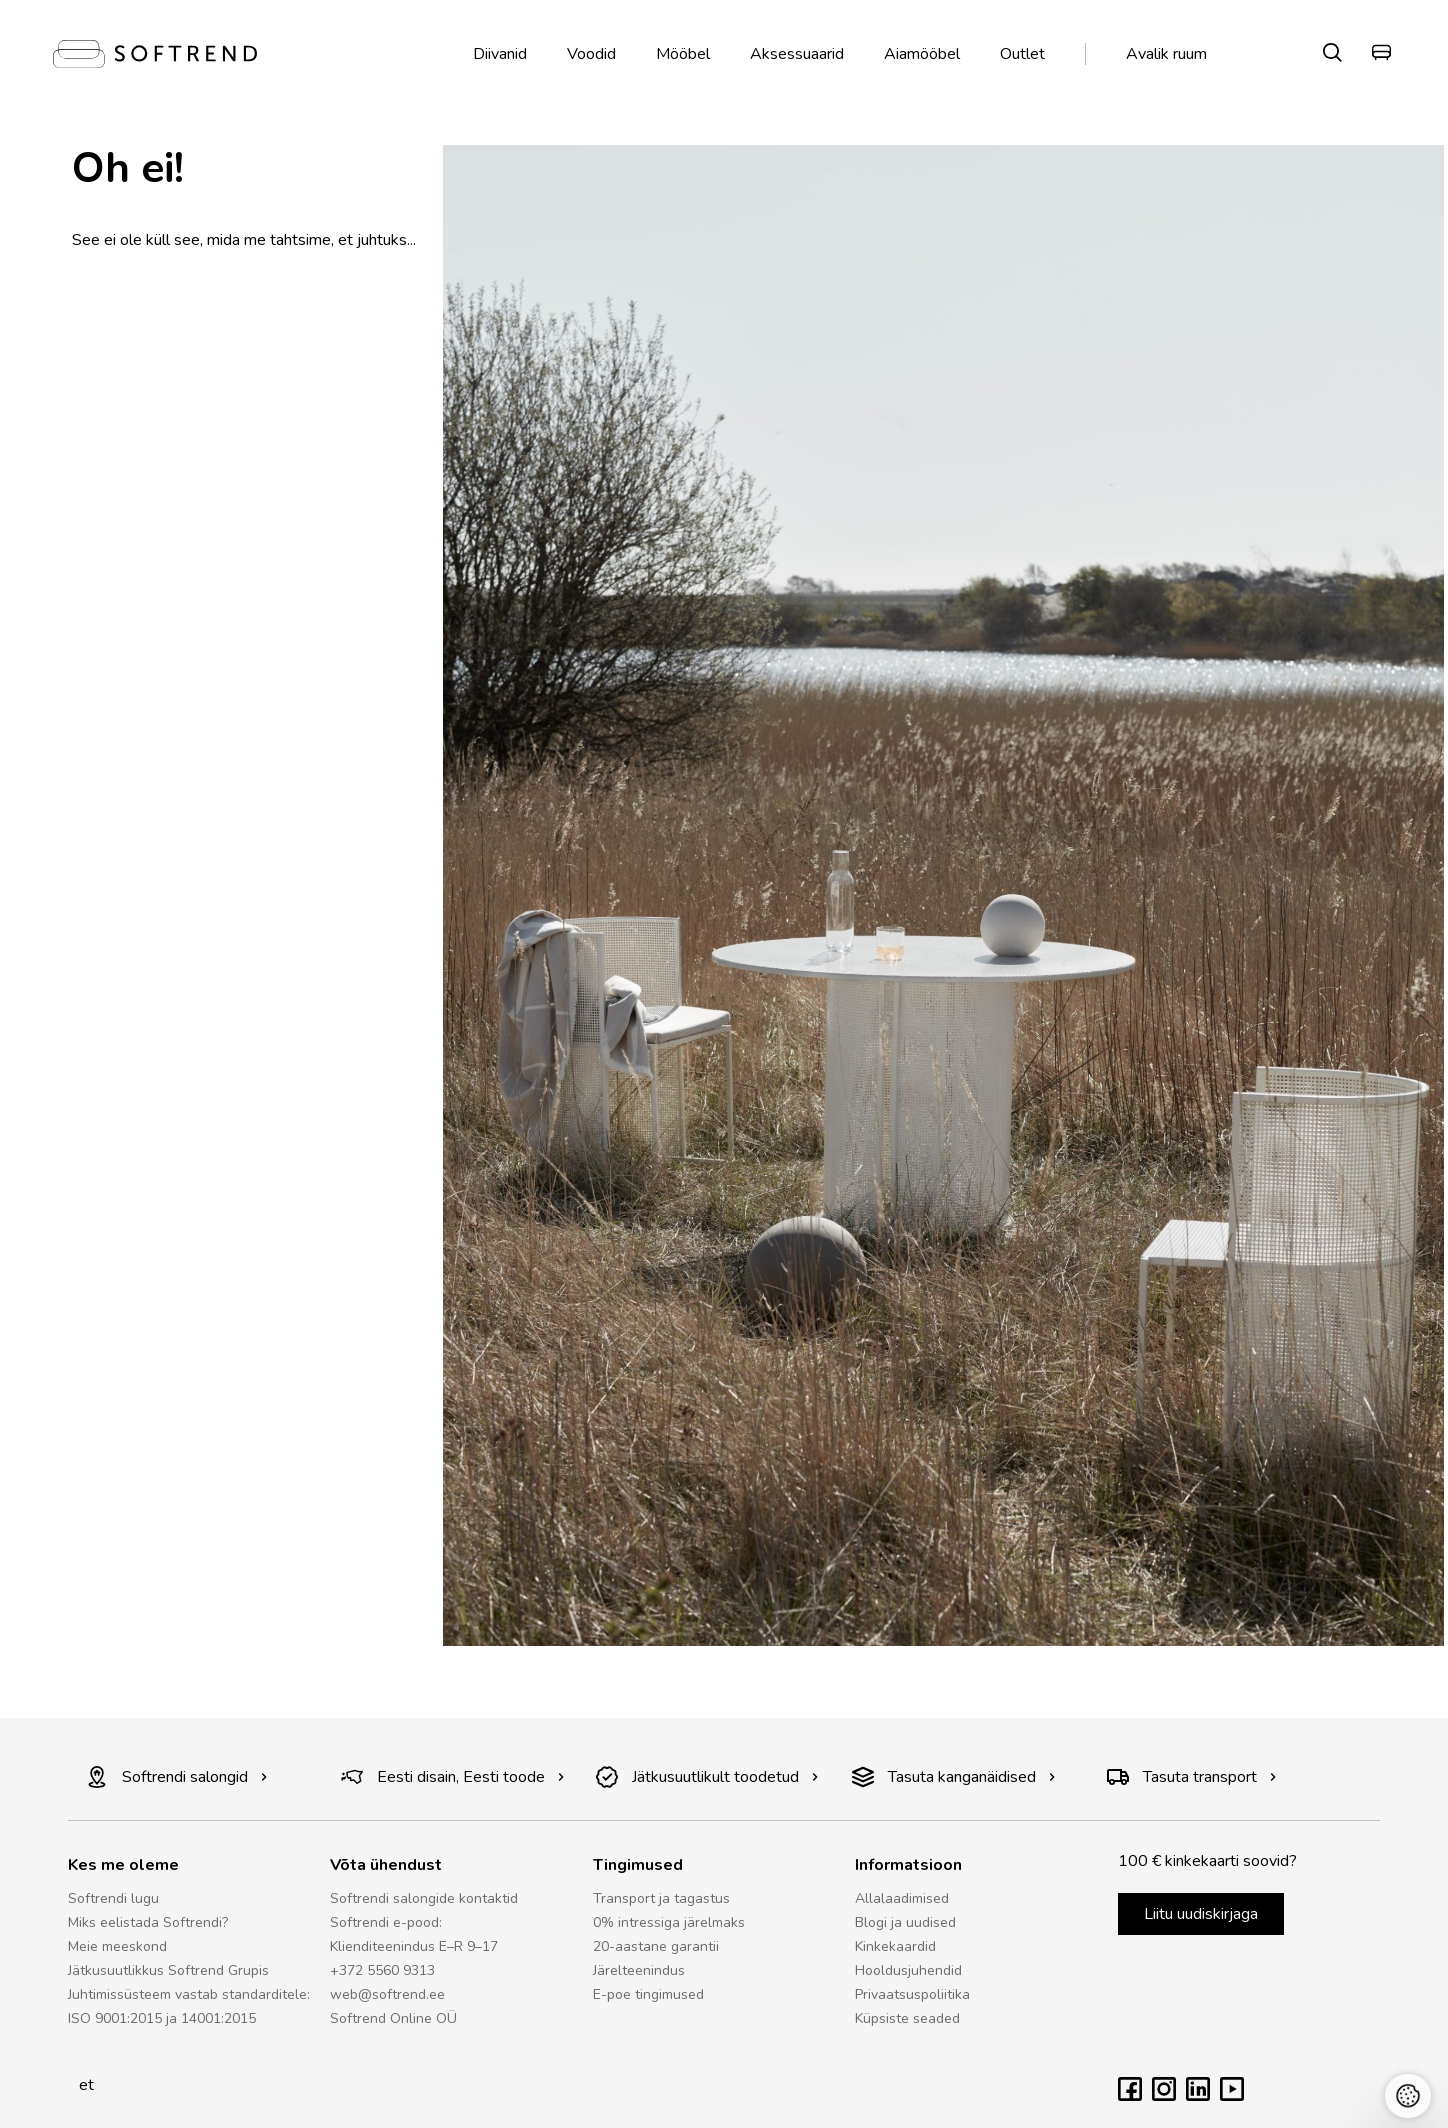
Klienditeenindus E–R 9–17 (414, 1946)
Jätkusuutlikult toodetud (707, 1777)
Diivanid (500, 54)
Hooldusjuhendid (908, 1970)
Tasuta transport (1192, 1777)
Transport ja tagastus (661, 1898)
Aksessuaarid (797, 54)
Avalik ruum (1166, 54)
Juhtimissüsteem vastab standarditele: (189, 1994)
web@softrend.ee (387, 1994)
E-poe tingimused (648, 1994)
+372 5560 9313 (382, 1970)
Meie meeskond (117, 1946)
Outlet (1022, 54)
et (81, 2085)
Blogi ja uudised (905, 1922)
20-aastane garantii (656, 1946)
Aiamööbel (922, 54)
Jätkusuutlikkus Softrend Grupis (168, 1970)
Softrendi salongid (177, 1777)
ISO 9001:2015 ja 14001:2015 (162, 2018)
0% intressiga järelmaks (669, 1922)
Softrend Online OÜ (393, 2018)
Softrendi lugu (113, 1898)
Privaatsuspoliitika (912, 1994)
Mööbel (683, 54)
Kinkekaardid (895, 1946)
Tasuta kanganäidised (954, 1777)
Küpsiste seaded (907, 2018)
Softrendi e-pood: (386, 1922)
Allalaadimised (902, 1898)
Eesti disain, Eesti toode (453, 1777)
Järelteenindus (639, 1970)
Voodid (591, 54)
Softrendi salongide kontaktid (424, 1898)
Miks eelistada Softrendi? (148, 1922)
